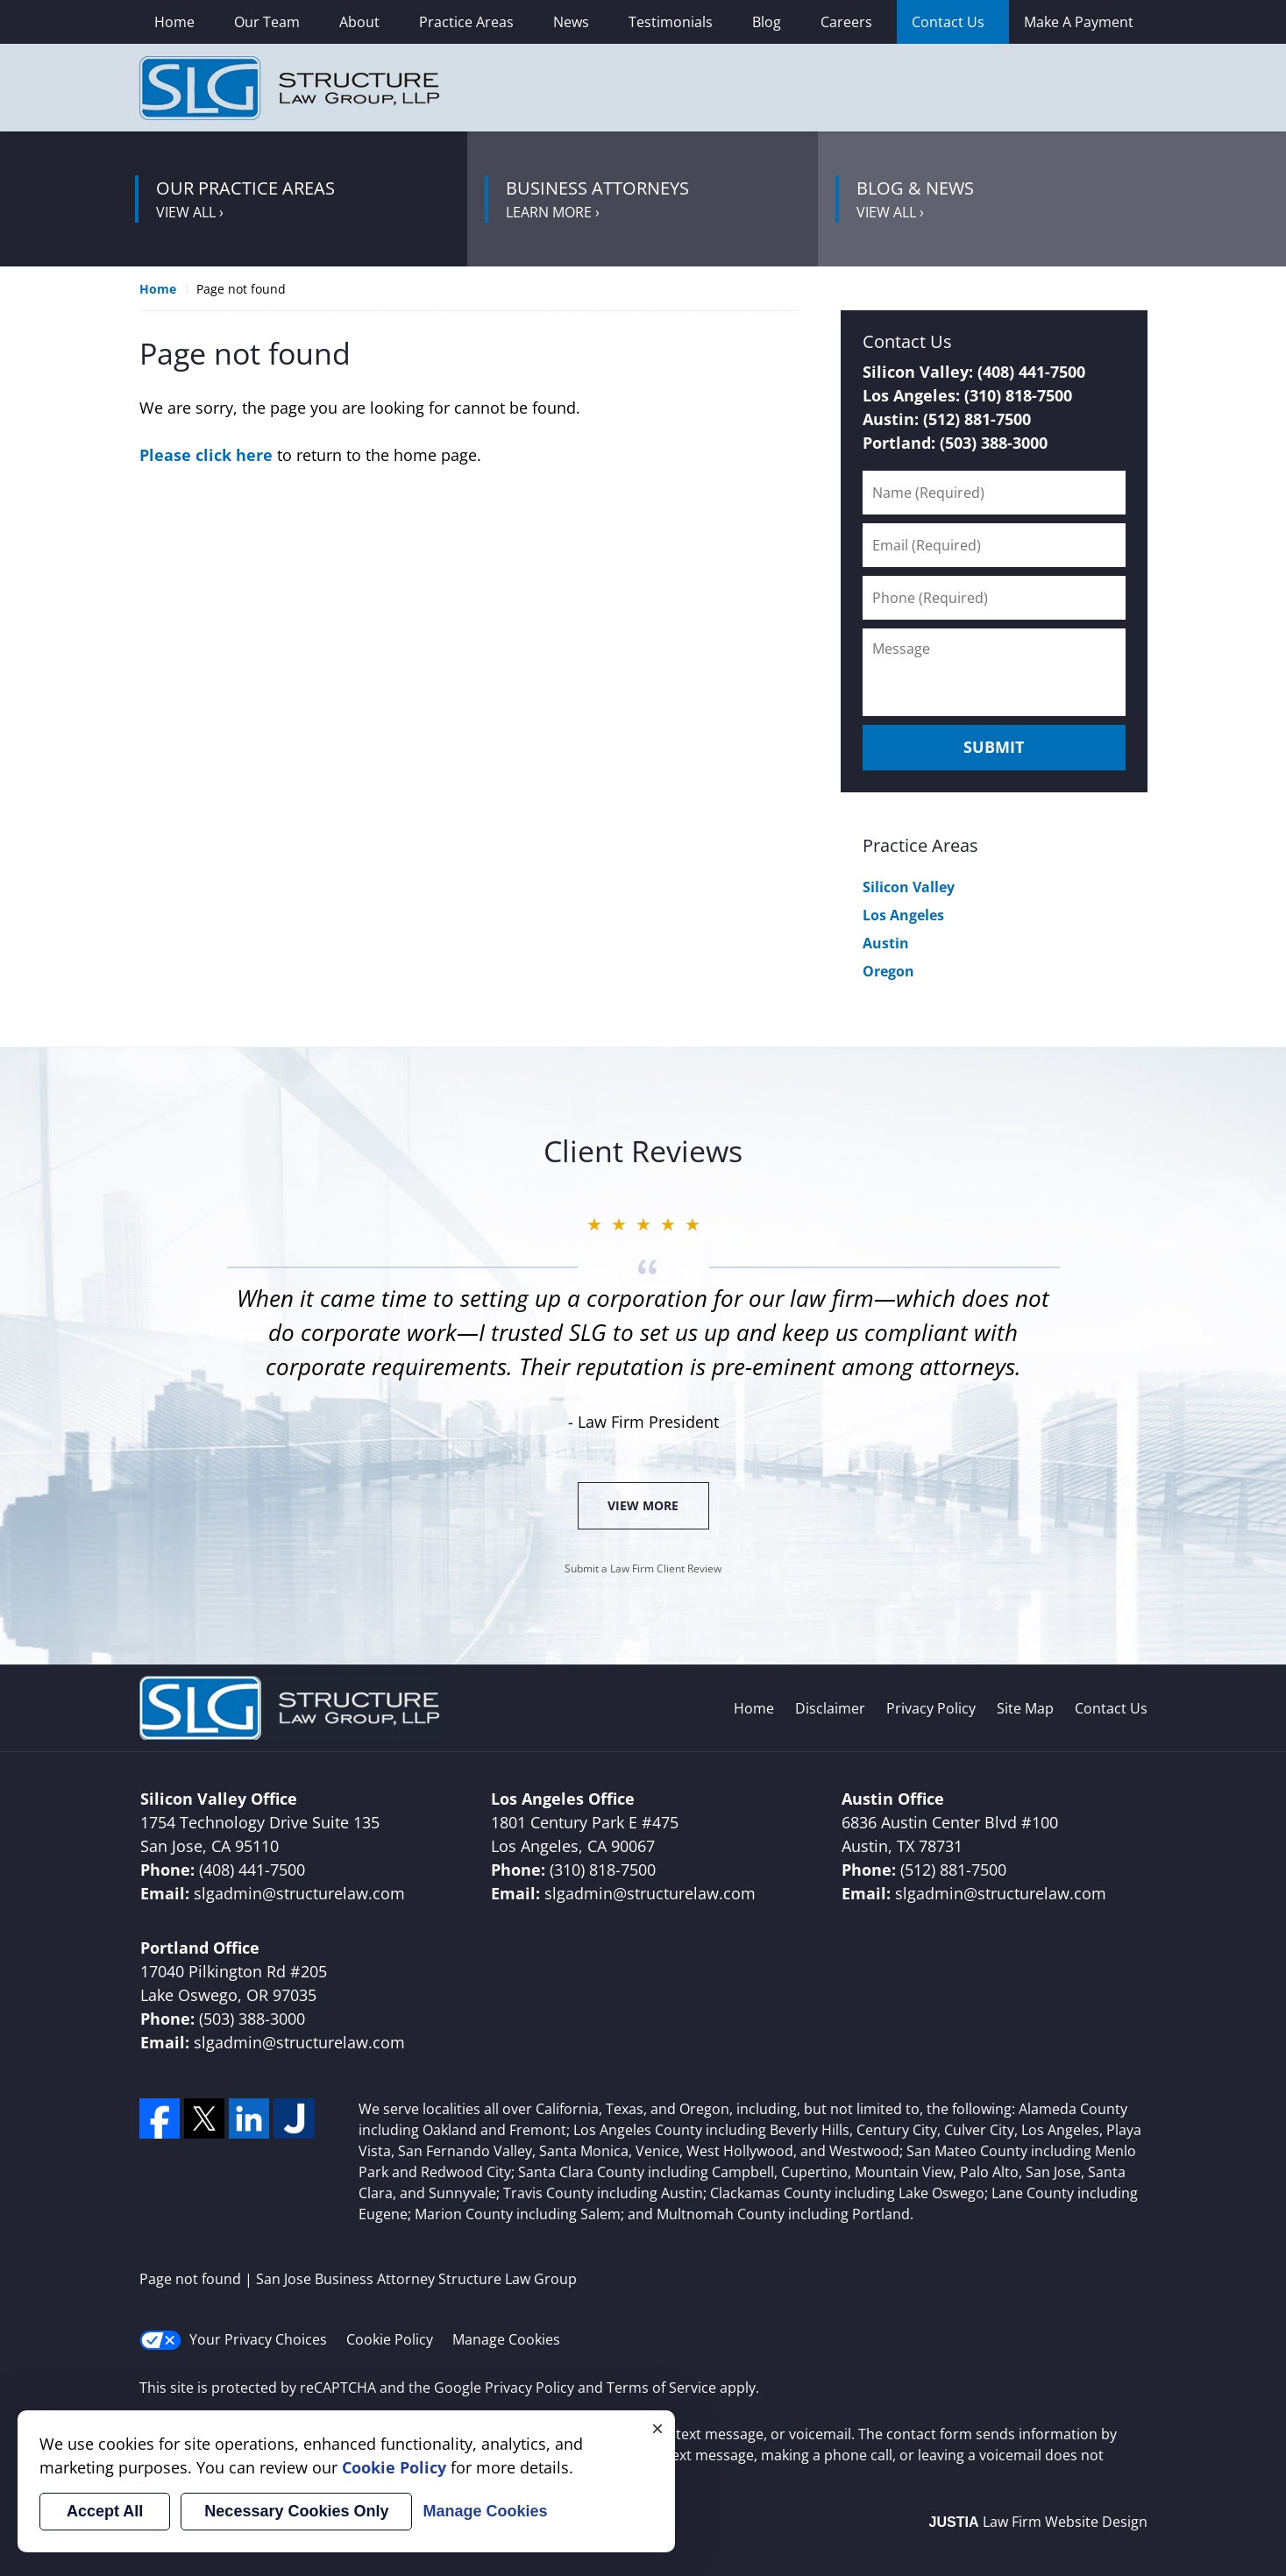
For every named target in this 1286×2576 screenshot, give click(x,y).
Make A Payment (1078, 22)
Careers (846, 22)
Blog (766, 22)
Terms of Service (661, 2387)
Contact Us (948, 22)
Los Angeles (903, 915)
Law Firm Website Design (1038, 2521)
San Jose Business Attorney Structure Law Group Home (289, 88)
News (571, 22)
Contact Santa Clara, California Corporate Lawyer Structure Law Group (1011, 87)
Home (174, 22)
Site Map (1025, 1708)
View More (643, 1505)
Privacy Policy (931, 1708)
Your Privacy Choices (233, 2340)
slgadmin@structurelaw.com (299, 1893)
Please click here (206, 454)
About (359, 22)
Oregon (888, 971)
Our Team (267, 22)
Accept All (105, 2511)
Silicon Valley (909, 887)
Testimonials (671, 22)
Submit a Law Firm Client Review (643, 1568)
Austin (886, 943)
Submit (993, 746)
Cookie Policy (389, 2339)
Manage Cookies (506, 2339)
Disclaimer (830, 1708)
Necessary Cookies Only (296, 2511)
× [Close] (657, 2427)
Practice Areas (466, 22)
